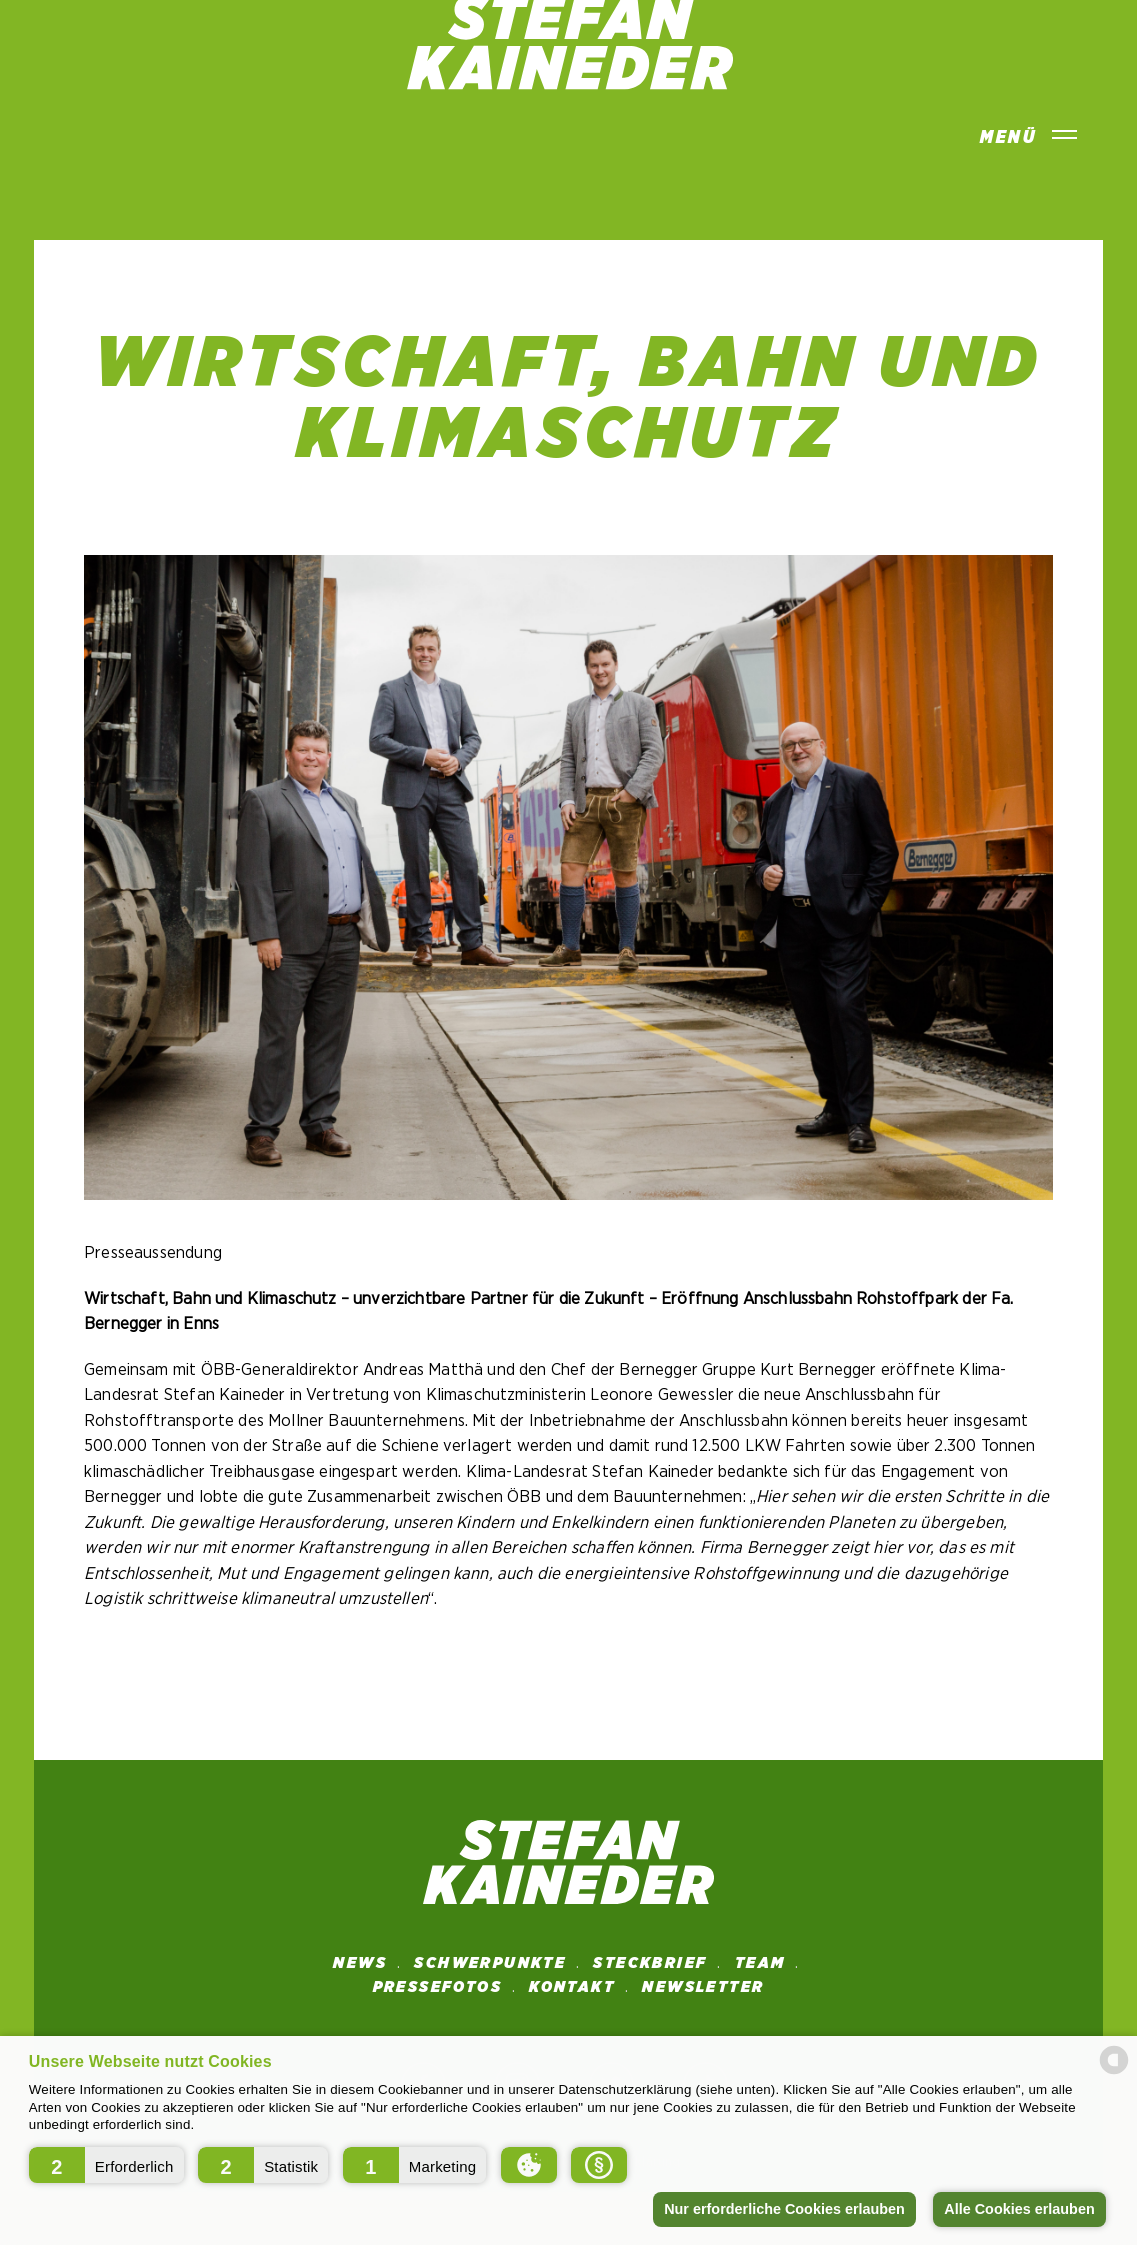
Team (760, 1963)
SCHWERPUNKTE (490, 1963)
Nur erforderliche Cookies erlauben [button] (784, 2209)
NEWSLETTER (703, 1987)
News (360, 1963)
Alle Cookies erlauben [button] (1019, 2209)
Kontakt (572, 1987)
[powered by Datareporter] (1114, 2072)
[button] (106, 2165)
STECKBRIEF (650, 1963)
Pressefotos (437, 1987)
